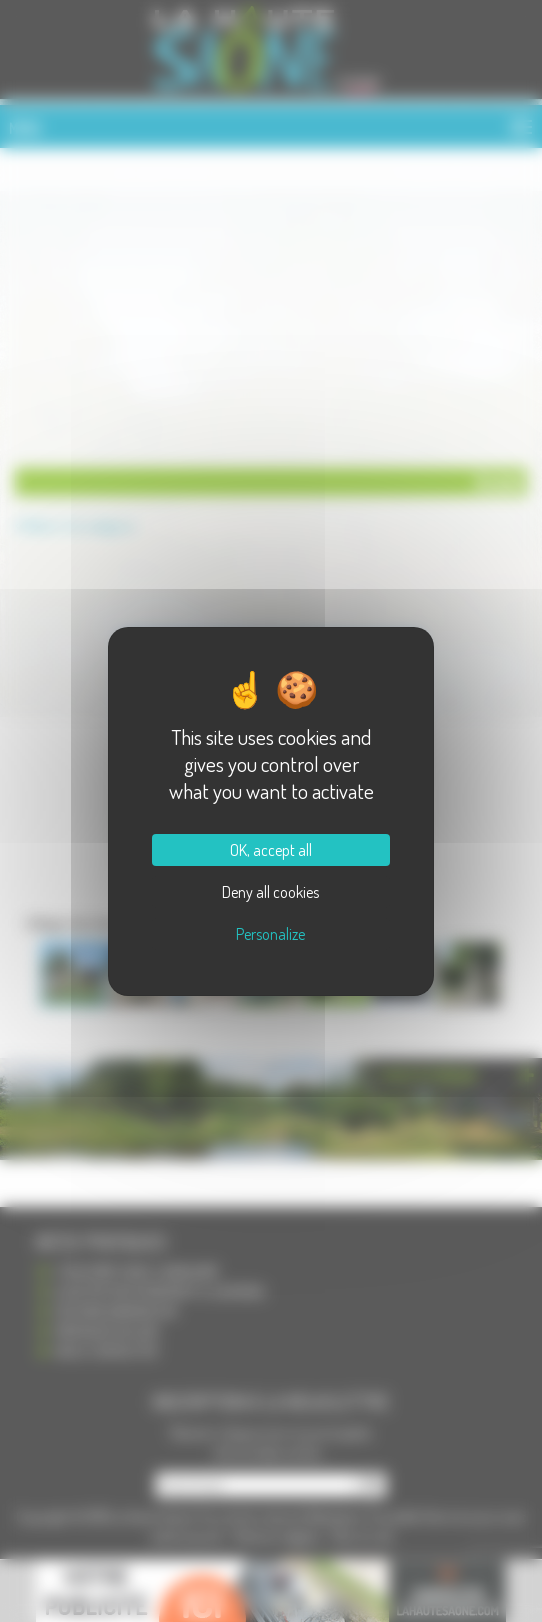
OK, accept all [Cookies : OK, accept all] (271, 850)
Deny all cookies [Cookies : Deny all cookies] (270, 892)
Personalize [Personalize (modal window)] (270, 934)
